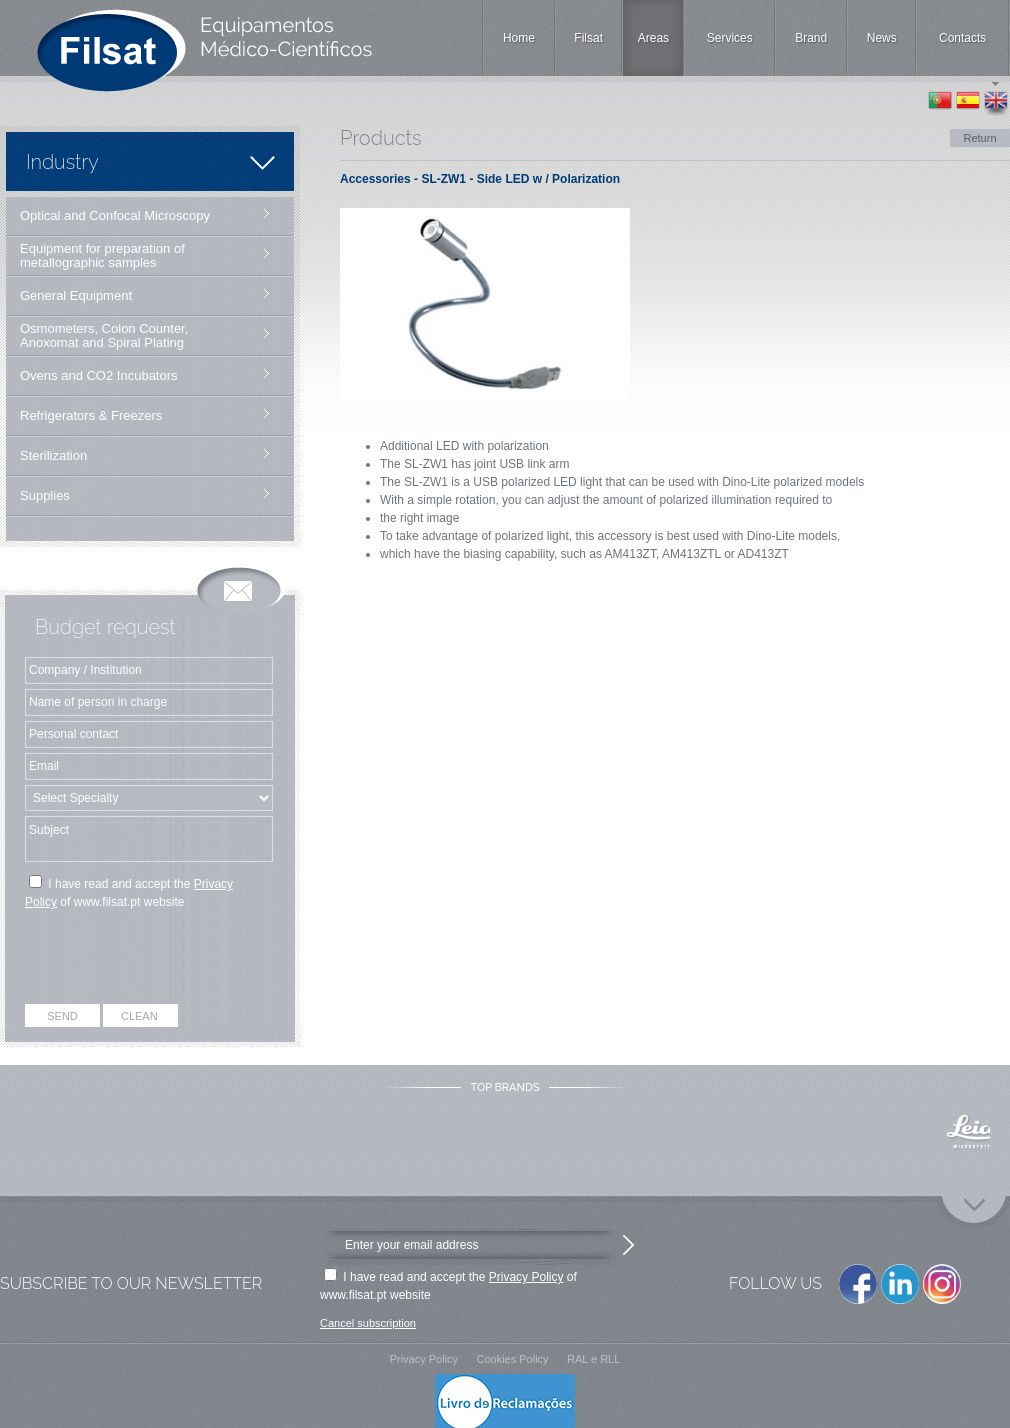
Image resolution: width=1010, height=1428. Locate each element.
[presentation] (150, 960)
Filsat (588, 38)
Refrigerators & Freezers (91, 415)
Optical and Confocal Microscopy (115, 215)
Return (979, 138)
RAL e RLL (593, 1359)
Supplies (45, 495)
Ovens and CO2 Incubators (99, 375)
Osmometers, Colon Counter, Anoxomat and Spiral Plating (104, 335)
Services (730, 38)
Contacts (962, 38)
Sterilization (53, 455)
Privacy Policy (526, 1277)
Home (519, 38)
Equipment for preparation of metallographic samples (102, 255)
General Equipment (76, 295)
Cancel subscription (368, 1323)
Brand (811, 38)
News (882, 38)
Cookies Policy (512, 1359)
